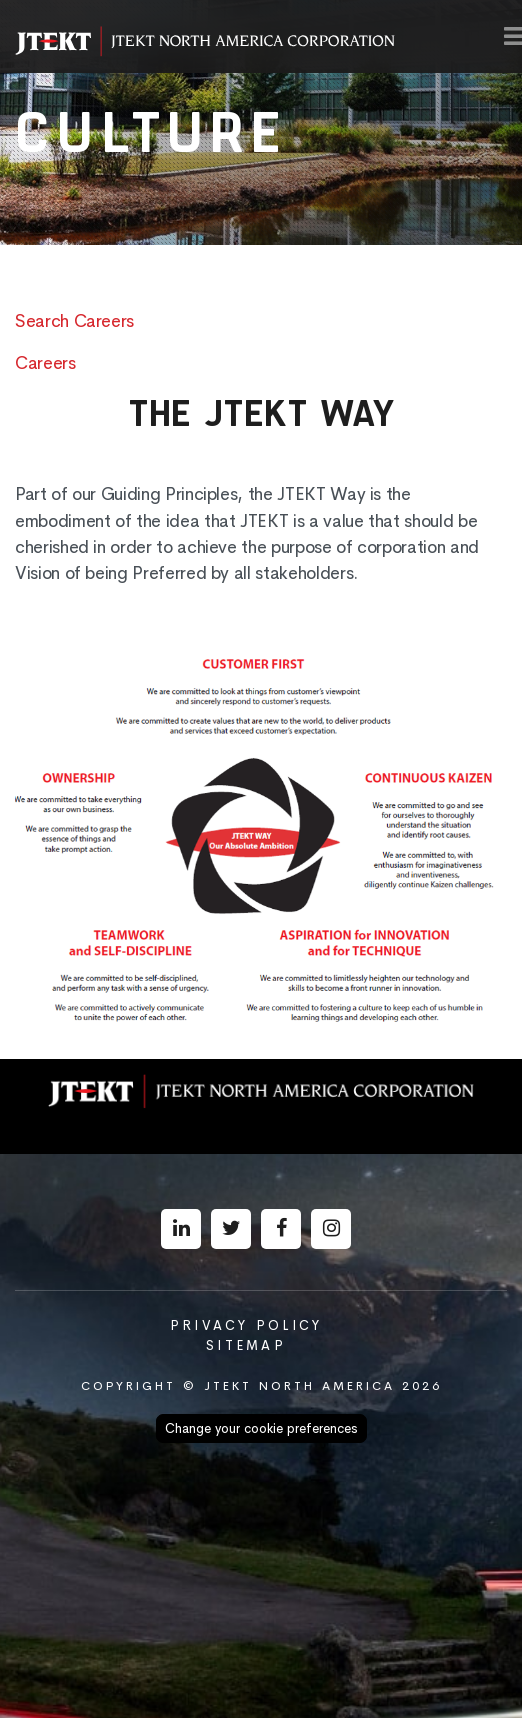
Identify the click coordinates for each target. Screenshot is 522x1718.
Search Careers (74, 321)
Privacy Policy (246, 1325)
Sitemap (246, 1345)
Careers (45, 363)
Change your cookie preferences (261, 1428)
